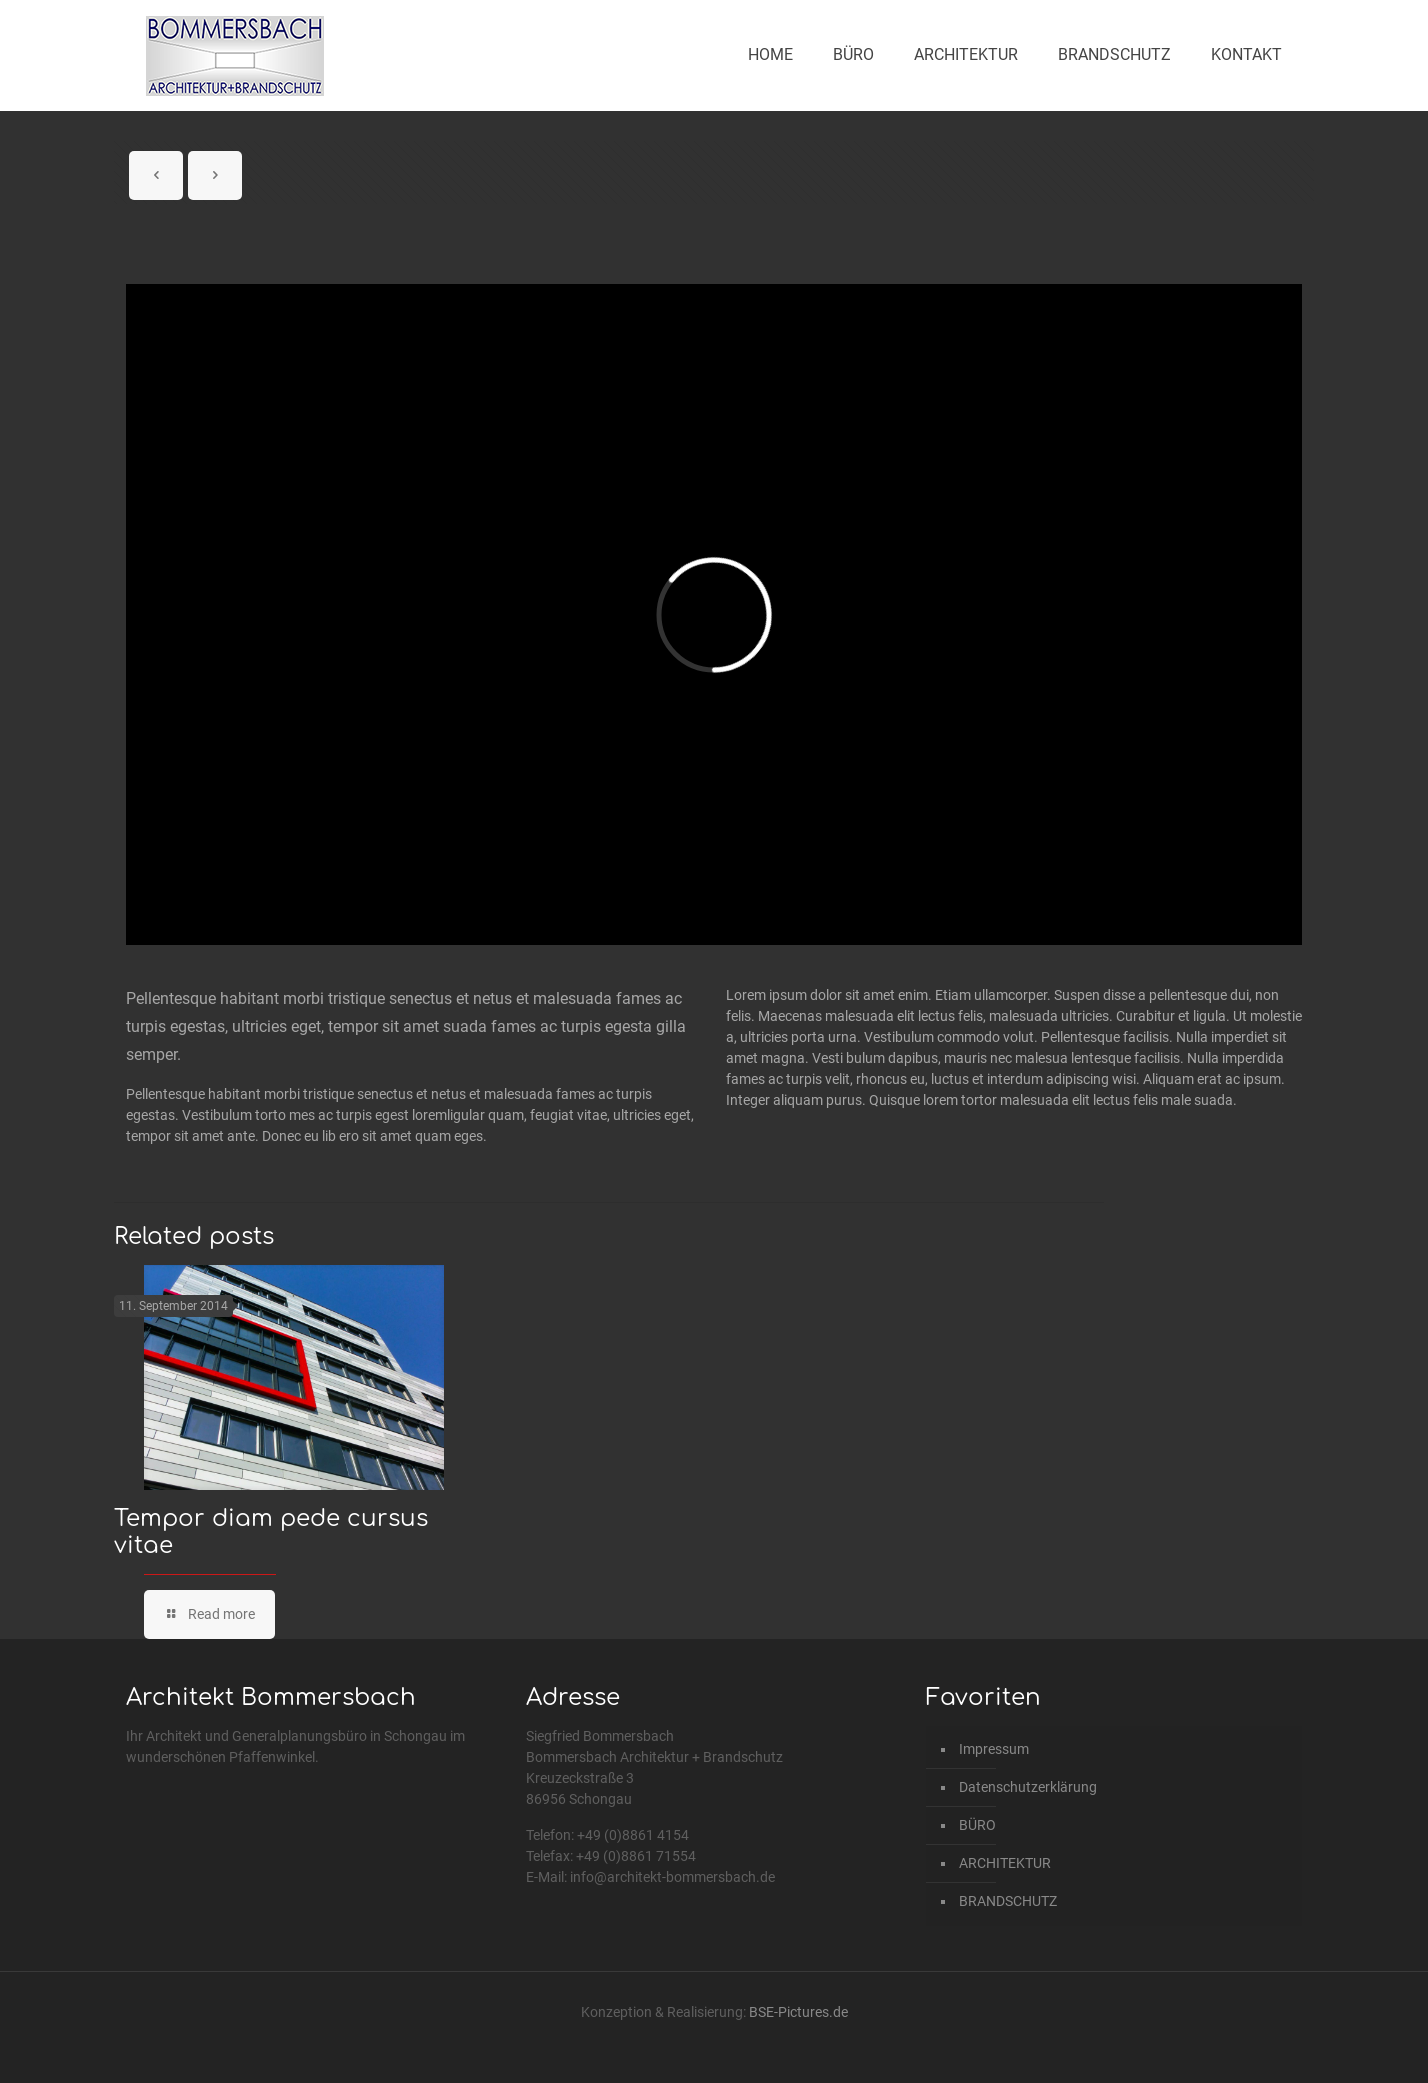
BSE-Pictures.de (798, 2012)
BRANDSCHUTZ (1008, 1901)
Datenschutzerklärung (1028, 1787)
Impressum (994, 1749)
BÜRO (977, 1825)
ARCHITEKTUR (1005, 1863)
